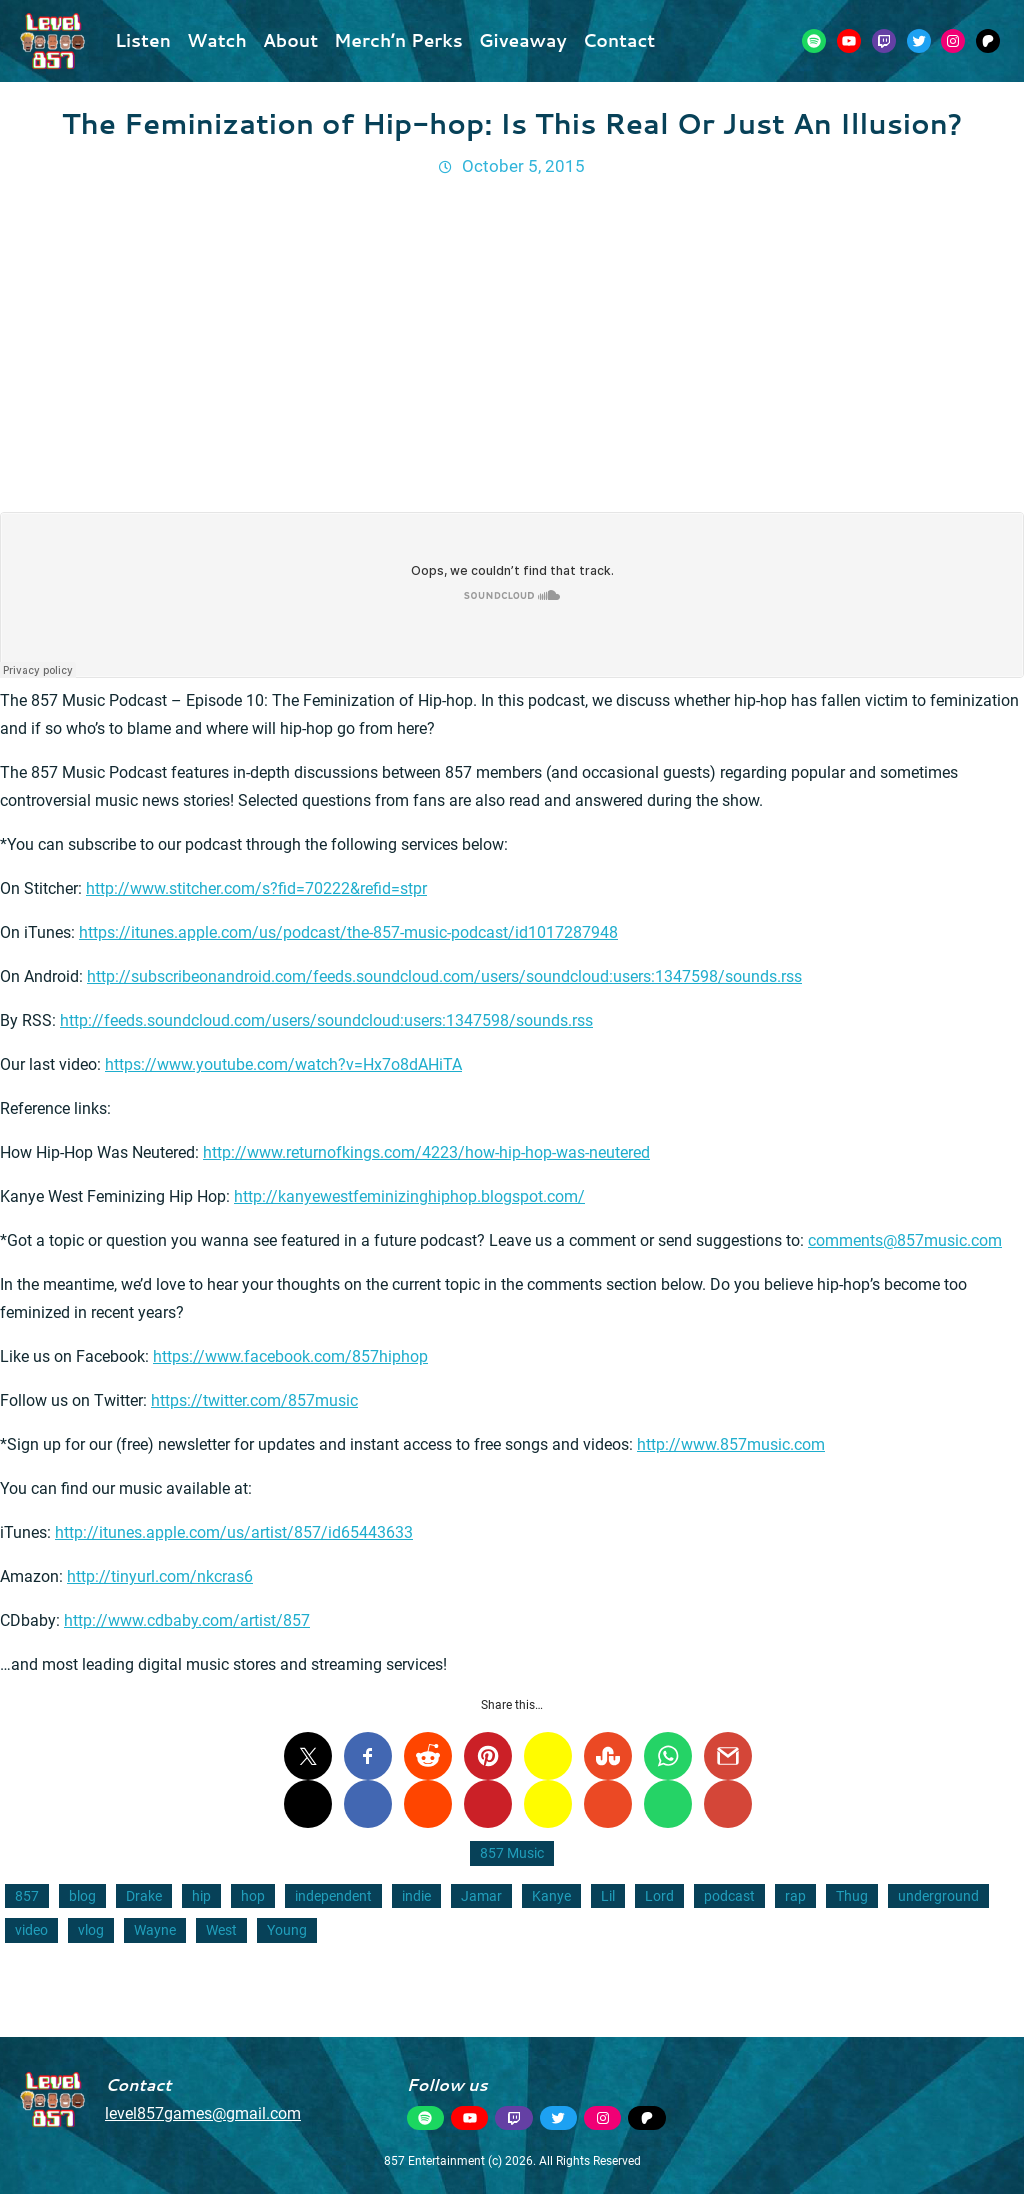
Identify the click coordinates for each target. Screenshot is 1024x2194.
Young (287, 1930)
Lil (608, 1896)
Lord (659, 1896)
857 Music (512, 1853)
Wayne (155, 1930)
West (221, 1930)
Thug (852, 1896)
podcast (729, 1896)
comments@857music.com (905, 1240)
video (31, 1930)
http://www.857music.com (731, 1444)
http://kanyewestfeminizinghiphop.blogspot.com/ (409, 1196)
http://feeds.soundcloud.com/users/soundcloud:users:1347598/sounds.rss (326, 1020)
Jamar (481, 1896)
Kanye (551, 1896)
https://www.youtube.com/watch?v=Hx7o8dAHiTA (283, 1064)
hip (201, 1896)
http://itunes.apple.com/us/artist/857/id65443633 (234, 1532)
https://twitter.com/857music (254, 1400)
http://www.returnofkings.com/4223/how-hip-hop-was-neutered (426, 1152)
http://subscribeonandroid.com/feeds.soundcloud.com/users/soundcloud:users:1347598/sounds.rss (444, 976)
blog (82, 1896)
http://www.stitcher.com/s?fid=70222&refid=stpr (256, 888)
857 (27, 1896)
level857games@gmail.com (203, 2113)
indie (416, 1896)
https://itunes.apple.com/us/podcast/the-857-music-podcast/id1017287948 (348, 932)
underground (938, 1896)
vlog (91, 1930)
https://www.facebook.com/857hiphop (290, 1356)
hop (253, 1896)
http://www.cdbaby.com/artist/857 (187, 1620)
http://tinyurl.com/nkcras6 (160, 1576)
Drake (144, 1896)
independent (333, 1896)
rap (795, 1896)
